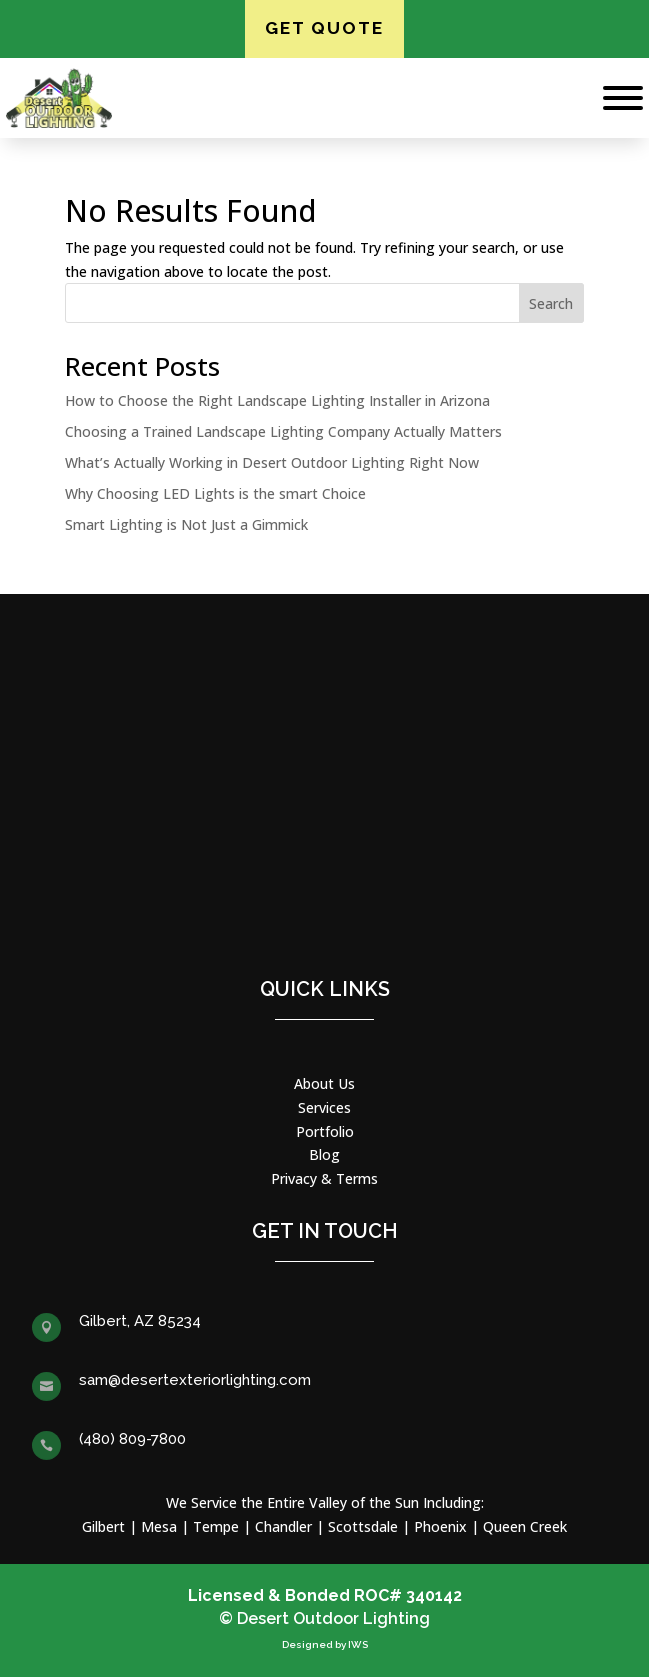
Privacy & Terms (324, 1178)
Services (324, 1107)
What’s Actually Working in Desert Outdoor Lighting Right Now (272, 462)
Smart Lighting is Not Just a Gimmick (186, 524)
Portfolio (325, 1131)
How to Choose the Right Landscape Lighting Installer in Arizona (277, 400)
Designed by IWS (325, 1644)
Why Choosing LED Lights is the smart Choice (215, 493)
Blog (324, 1154)
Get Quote (324, 28)
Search (551, 303)
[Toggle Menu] (623, 98)
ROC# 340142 (408, 1595)
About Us (324, 1083)
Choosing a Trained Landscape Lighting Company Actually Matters (283, 431)
